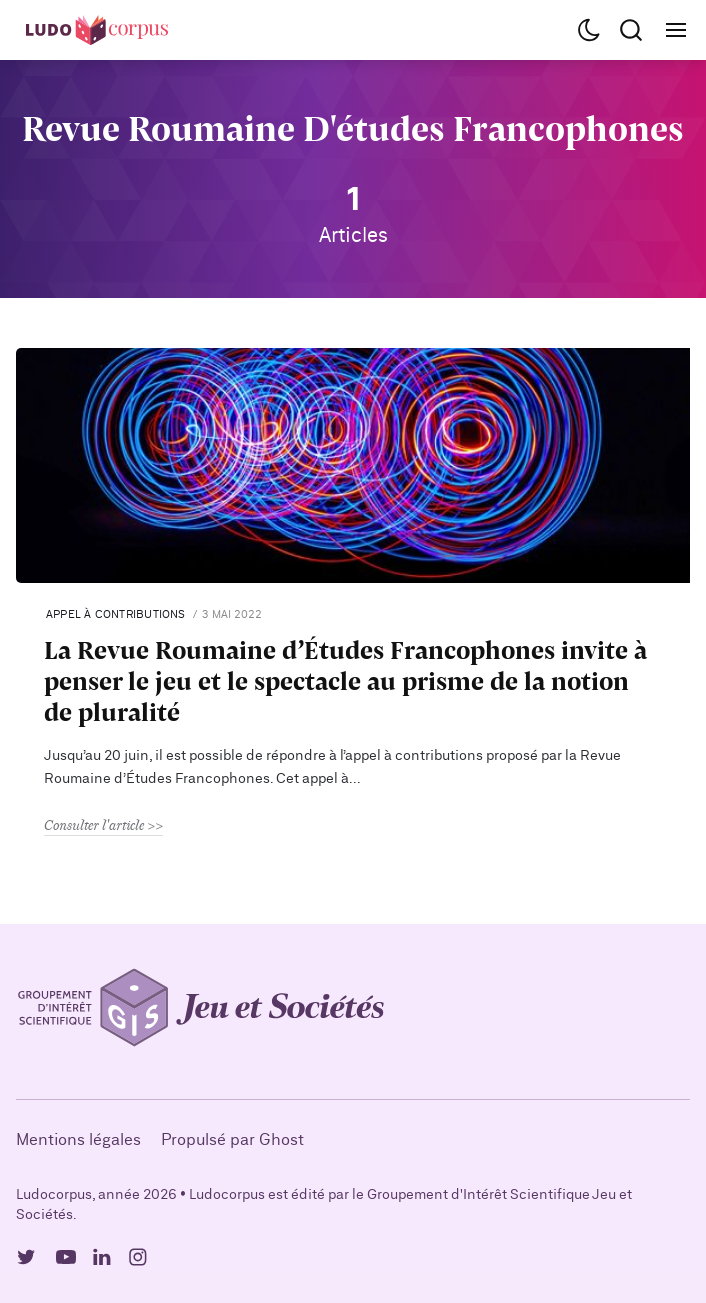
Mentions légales (78, 1140)
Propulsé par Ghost (232, 1140)
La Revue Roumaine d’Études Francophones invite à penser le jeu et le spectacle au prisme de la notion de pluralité (345, 681)
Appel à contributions (116, 614)
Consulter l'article (94, 825)
